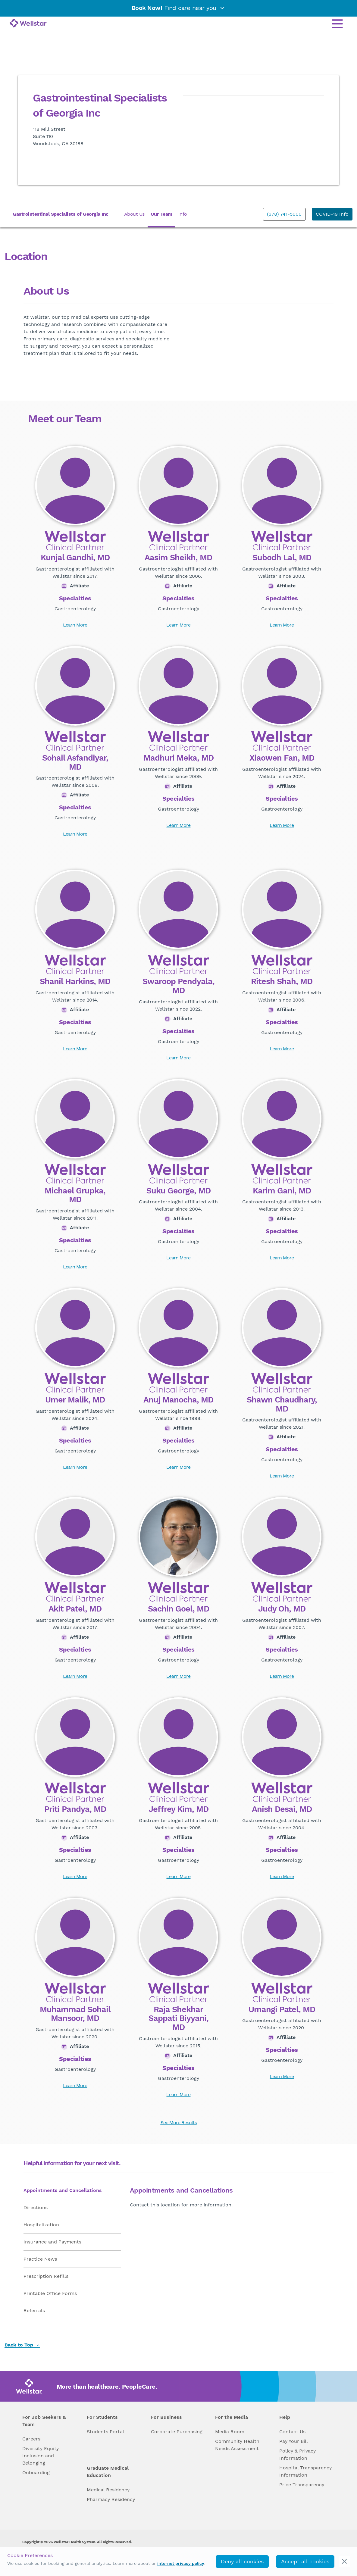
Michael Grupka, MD (75, 1195)
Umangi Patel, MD (282, 2009)
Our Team (161, 214)
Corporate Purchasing (176, 2431)
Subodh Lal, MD (281, 557)
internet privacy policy (180, 2563)
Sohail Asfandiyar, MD (75, 762)
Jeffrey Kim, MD (178, 1809)
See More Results (179, 2122)
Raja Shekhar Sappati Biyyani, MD (178, 2018)
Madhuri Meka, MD (178, 758)
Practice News (40, 2259)
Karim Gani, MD (282, 1191)
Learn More (75, 625)
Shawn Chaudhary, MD (282, 1404)
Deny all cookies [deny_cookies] (242, 2561)
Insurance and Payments (52, 2242)
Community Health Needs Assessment (237, 2444)
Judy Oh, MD (281, 1609)
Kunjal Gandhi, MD (75, 557)
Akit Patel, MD (75, 1609)
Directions (35, 2207)
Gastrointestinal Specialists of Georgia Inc (60, 214)
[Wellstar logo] (28, 23)
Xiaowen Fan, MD (281, 758)
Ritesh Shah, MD (281, 981)
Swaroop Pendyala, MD (178, 986)
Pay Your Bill (293, 2441)
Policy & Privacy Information (297, 2454)
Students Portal (105, 2431)
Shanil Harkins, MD (75, 981)
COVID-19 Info (332, 214)
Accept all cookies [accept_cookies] (305, 2561)
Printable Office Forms (50, 2293)
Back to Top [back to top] (22, 2345)
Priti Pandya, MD (75, 1809)
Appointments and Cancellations (62, 2190)
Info (182, 214)
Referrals (34, 2310)
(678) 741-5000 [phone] (284, 214)
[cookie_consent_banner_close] (344, 2561)
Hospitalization (41, 2224)
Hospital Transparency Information (305, 2471)
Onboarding (36, 2472)
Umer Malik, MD (75, 1400)
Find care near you (179, 7)
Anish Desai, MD (282, 1809)
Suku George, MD (178, 1191)
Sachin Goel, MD (178, 1609)
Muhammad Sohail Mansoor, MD (75, 2014)
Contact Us (292, 2431)
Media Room (229, 2431)
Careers (31, 2439)
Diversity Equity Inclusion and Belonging (40, 2456)
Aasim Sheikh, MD (178, 557)
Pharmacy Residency (111, 2499)
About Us (134, 214)
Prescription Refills (45, 2276)
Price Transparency (301, 2484)
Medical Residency (108, 2490)
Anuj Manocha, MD (178, 1400)
